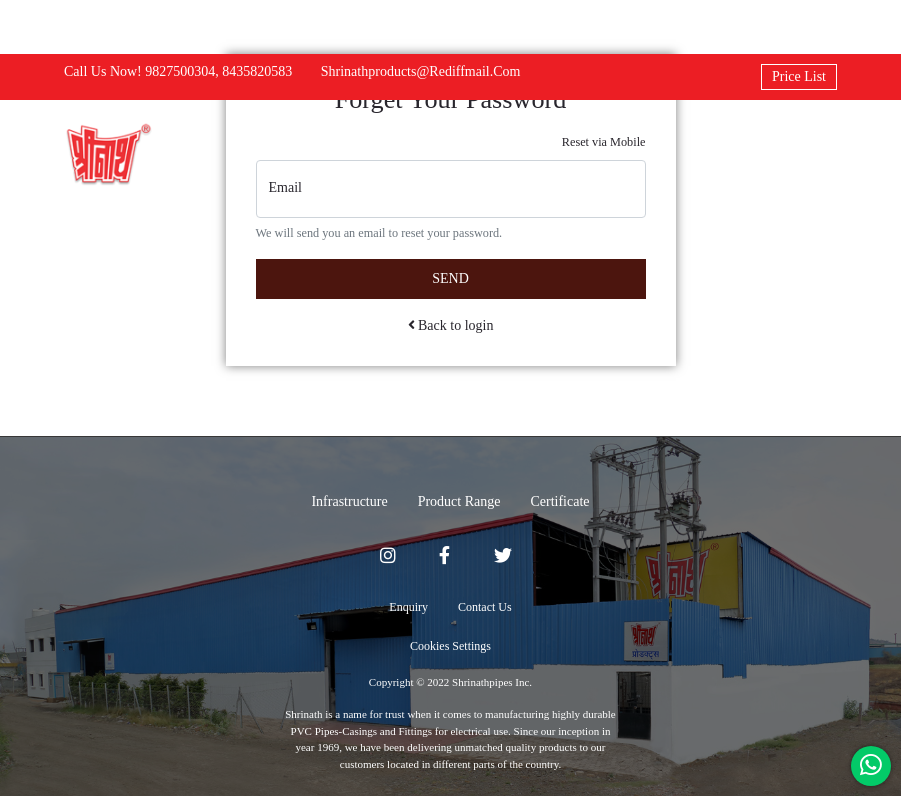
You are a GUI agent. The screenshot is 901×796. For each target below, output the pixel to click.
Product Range (459, 501)
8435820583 (257, 71)
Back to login (451, 325)
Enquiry (408, 607)
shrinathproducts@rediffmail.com (421, 71)
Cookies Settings (450, 646)
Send (450, 278)
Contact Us (485, 607)
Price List (799, 76)
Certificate (559, 501)
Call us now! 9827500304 (139, 71)
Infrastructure (349, 501)
